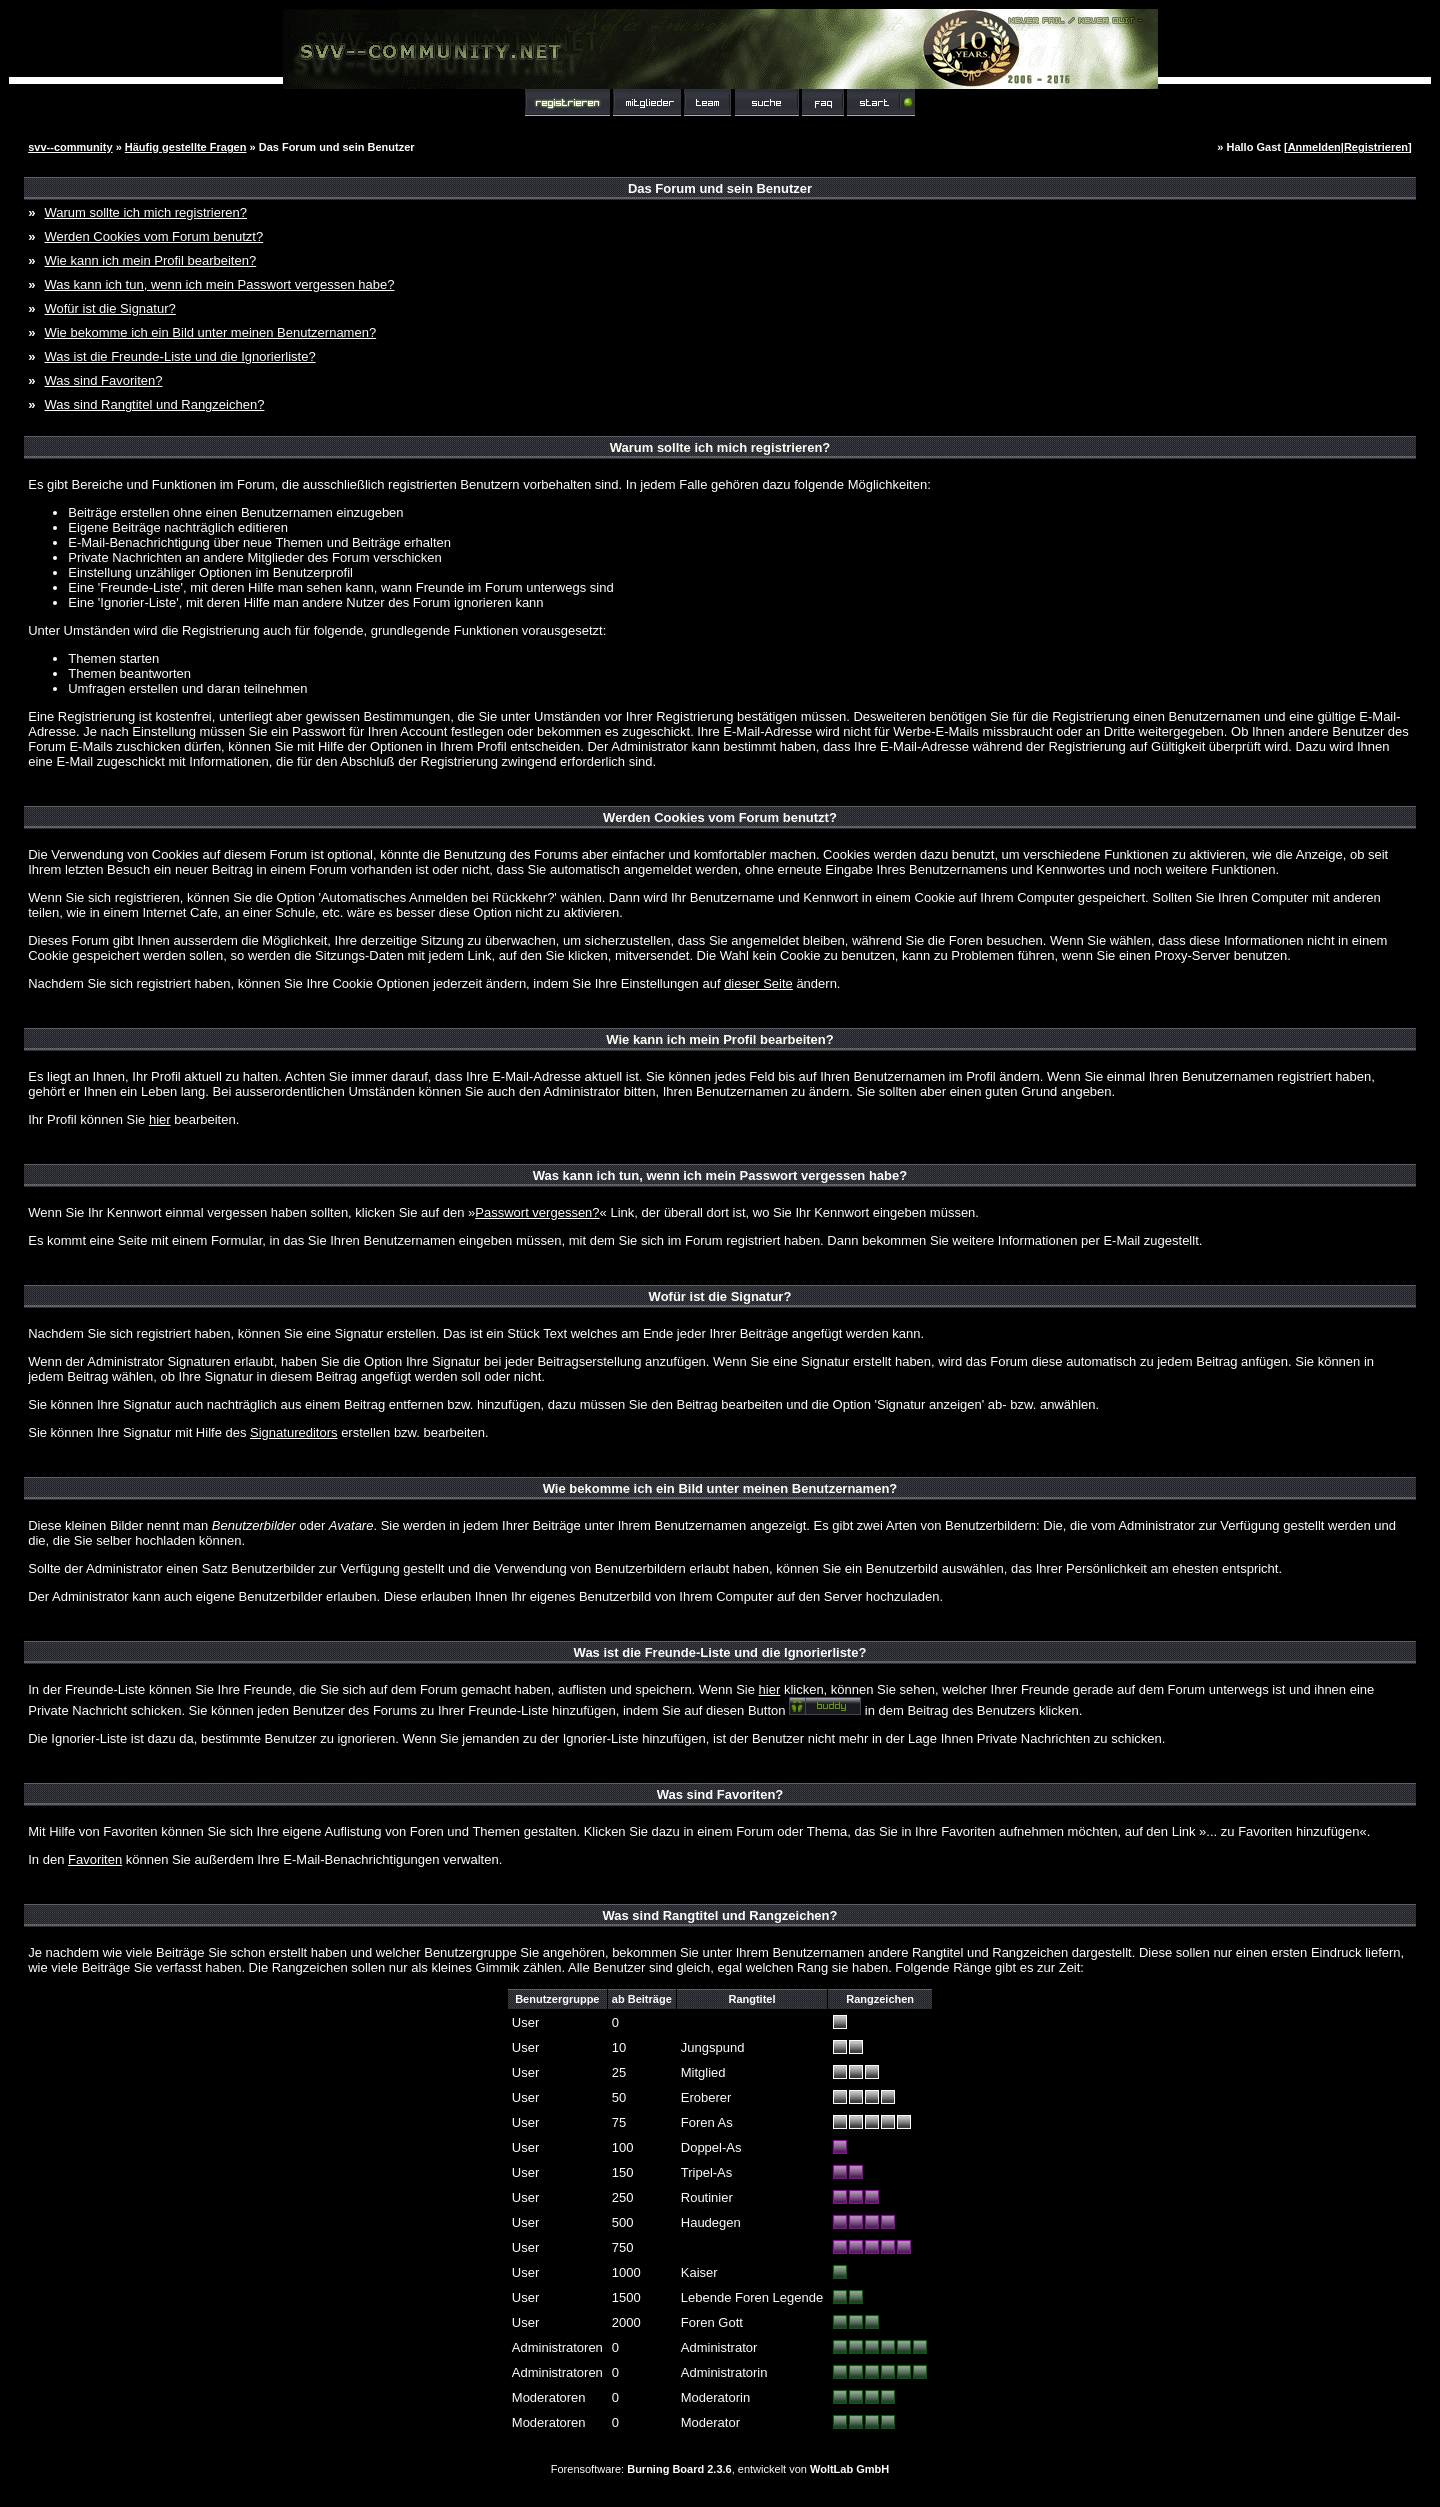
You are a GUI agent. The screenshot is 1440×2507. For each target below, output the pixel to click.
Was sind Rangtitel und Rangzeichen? (154, 404)
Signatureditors (293, 1432)
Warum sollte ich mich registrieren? (145, 212)
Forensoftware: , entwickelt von (720, 2469)
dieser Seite (758, 983)
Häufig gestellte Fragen (186, 147)
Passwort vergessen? (537, 1212)
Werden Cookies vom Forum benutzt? (153, 236)
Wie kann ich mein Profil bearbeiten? (150, 260)
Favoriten (95, 1859)
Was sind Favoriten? (103, 380)
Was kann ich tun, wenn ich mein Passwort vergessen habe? (219, 284)
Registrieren (1376, 147)
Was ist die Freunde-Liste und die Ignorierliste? (179, 356)
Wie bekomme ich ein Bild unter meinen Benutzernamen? (210, 332)
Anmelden (1314, 147)
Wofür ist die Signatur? (109, 308)
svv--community (70, 147)
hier (160, 1119)
